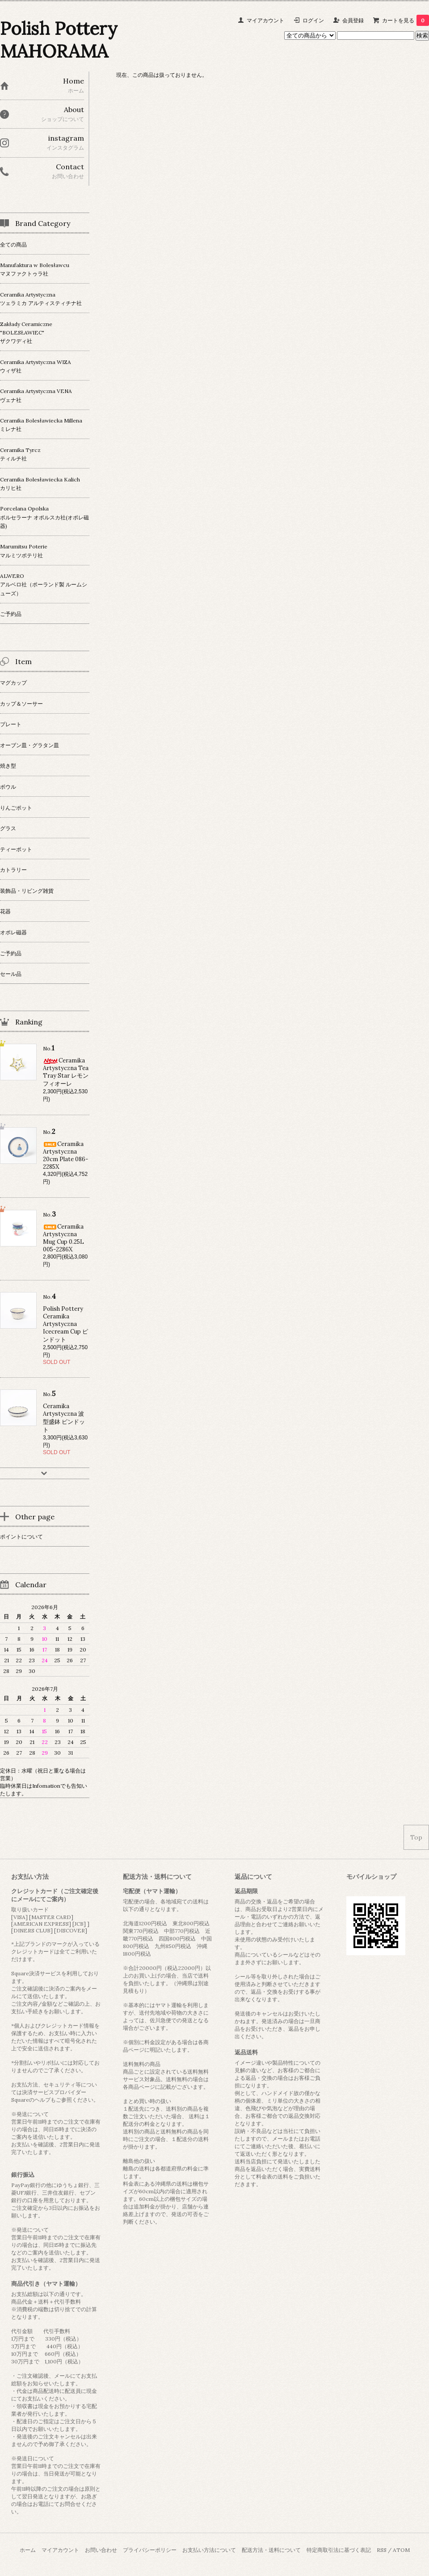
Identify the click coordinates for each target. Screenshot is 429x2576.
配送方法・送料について (271, 2550)
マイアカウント (265, 20)
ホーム (28, 2550)
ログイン (313, 20)
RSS (382, 2550)
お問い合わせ (101, 2550)
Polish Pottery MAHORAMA (59, 40)
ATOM (401, 2550)
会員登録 (353, 20)
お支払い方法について (209, 2550)
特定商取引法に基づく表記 (339, 2550)
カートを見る (405, 20)
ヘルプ (42, 2099)
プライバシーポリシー (150, 2550)
